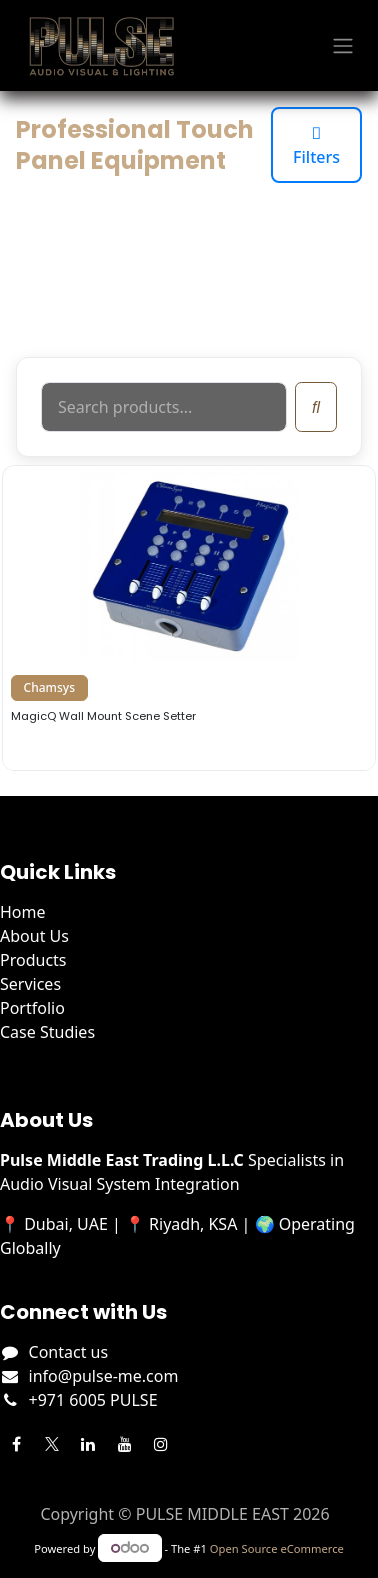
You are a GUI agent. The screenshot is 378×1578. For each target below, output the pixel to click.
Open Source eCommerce (277, 1548)
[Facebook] (16, 1444)
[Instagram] (161, 1444)
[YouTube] (125, 1444)
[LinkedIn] (88, 1444)
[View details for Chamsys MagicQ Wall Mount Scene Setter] (189, 618)
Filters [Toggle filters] (316, 145)
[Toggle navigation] (343, 46)
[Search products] (164, 407)
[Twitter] (52, 1444)
